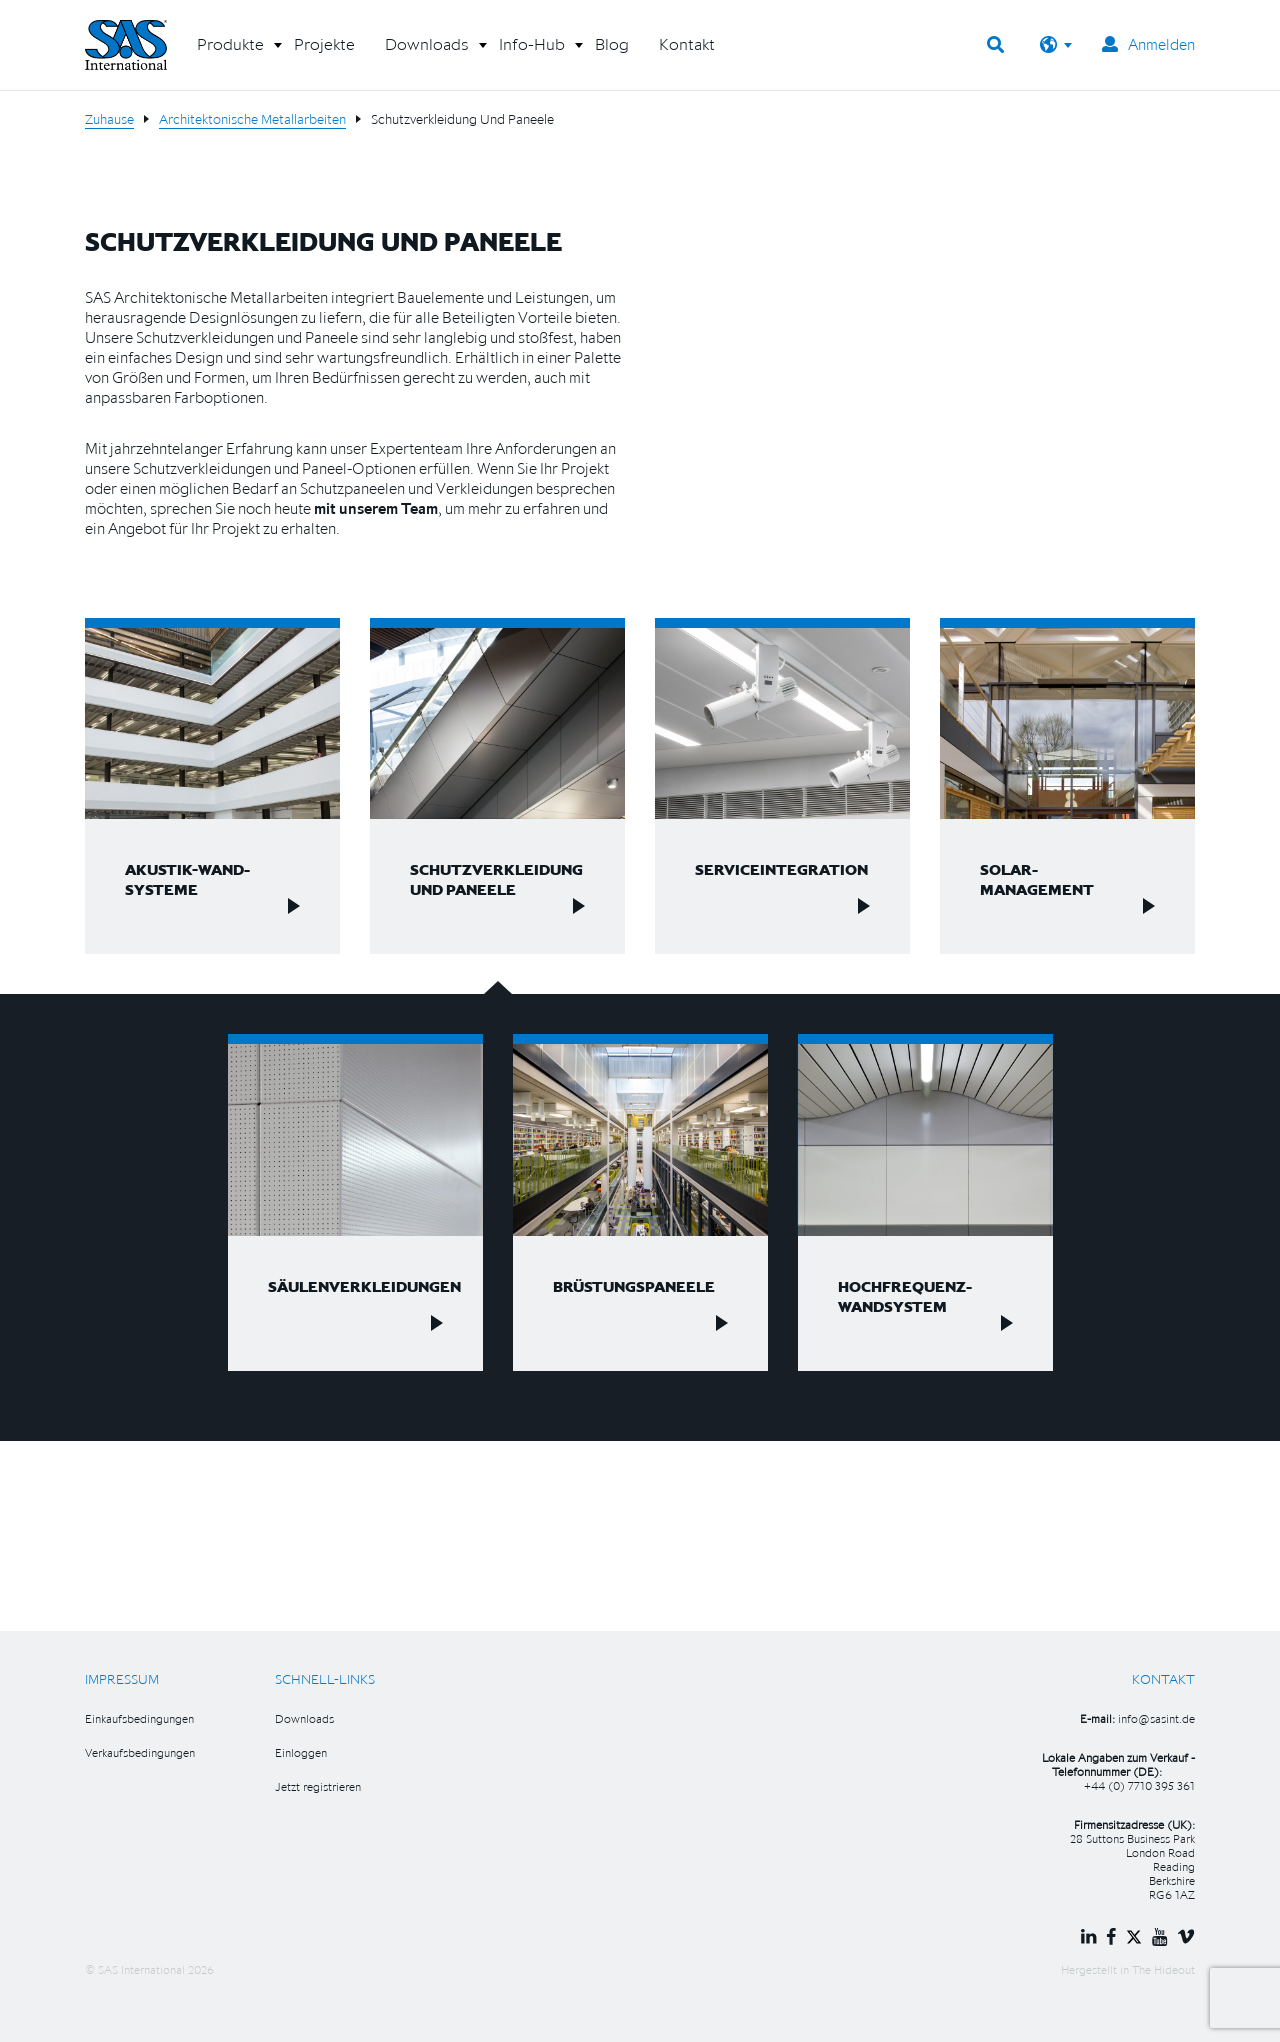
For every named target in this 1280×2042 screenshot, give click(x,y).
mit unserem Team (376, 508)
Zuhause (109, 119)
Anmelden (1148, 44)
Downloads (304, 1718)
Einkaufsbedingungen (139, 1718)
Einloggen (301, 1752)
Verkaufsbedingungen (140, 1752)
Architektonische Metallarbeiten (252, 119)
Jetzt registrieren (318, 1786)
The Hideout (1163, 1969)
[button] (230, 52)
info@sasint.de (1156, 1718)
